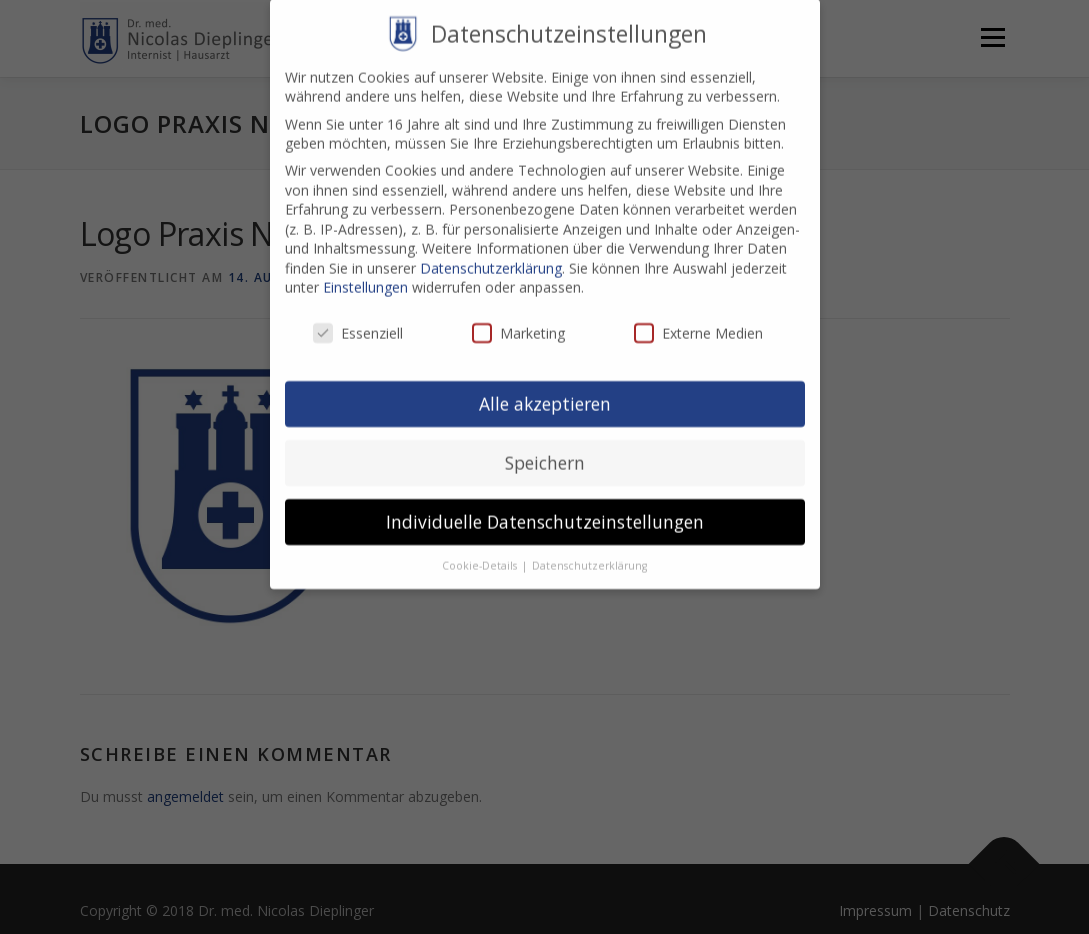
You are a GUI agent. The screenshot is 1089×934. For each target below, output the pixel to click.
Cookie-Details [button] (481, 549)
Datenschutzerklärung (491, 251)
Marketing (518, 316)
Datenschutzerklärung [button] (589, 549)
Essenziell (358, 316)
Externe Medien (698, 316)
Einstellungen (365, 270)
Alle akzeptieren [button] (545, 387)
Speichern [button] (545, 446)
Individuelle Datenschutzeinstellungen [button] (545, 505)
